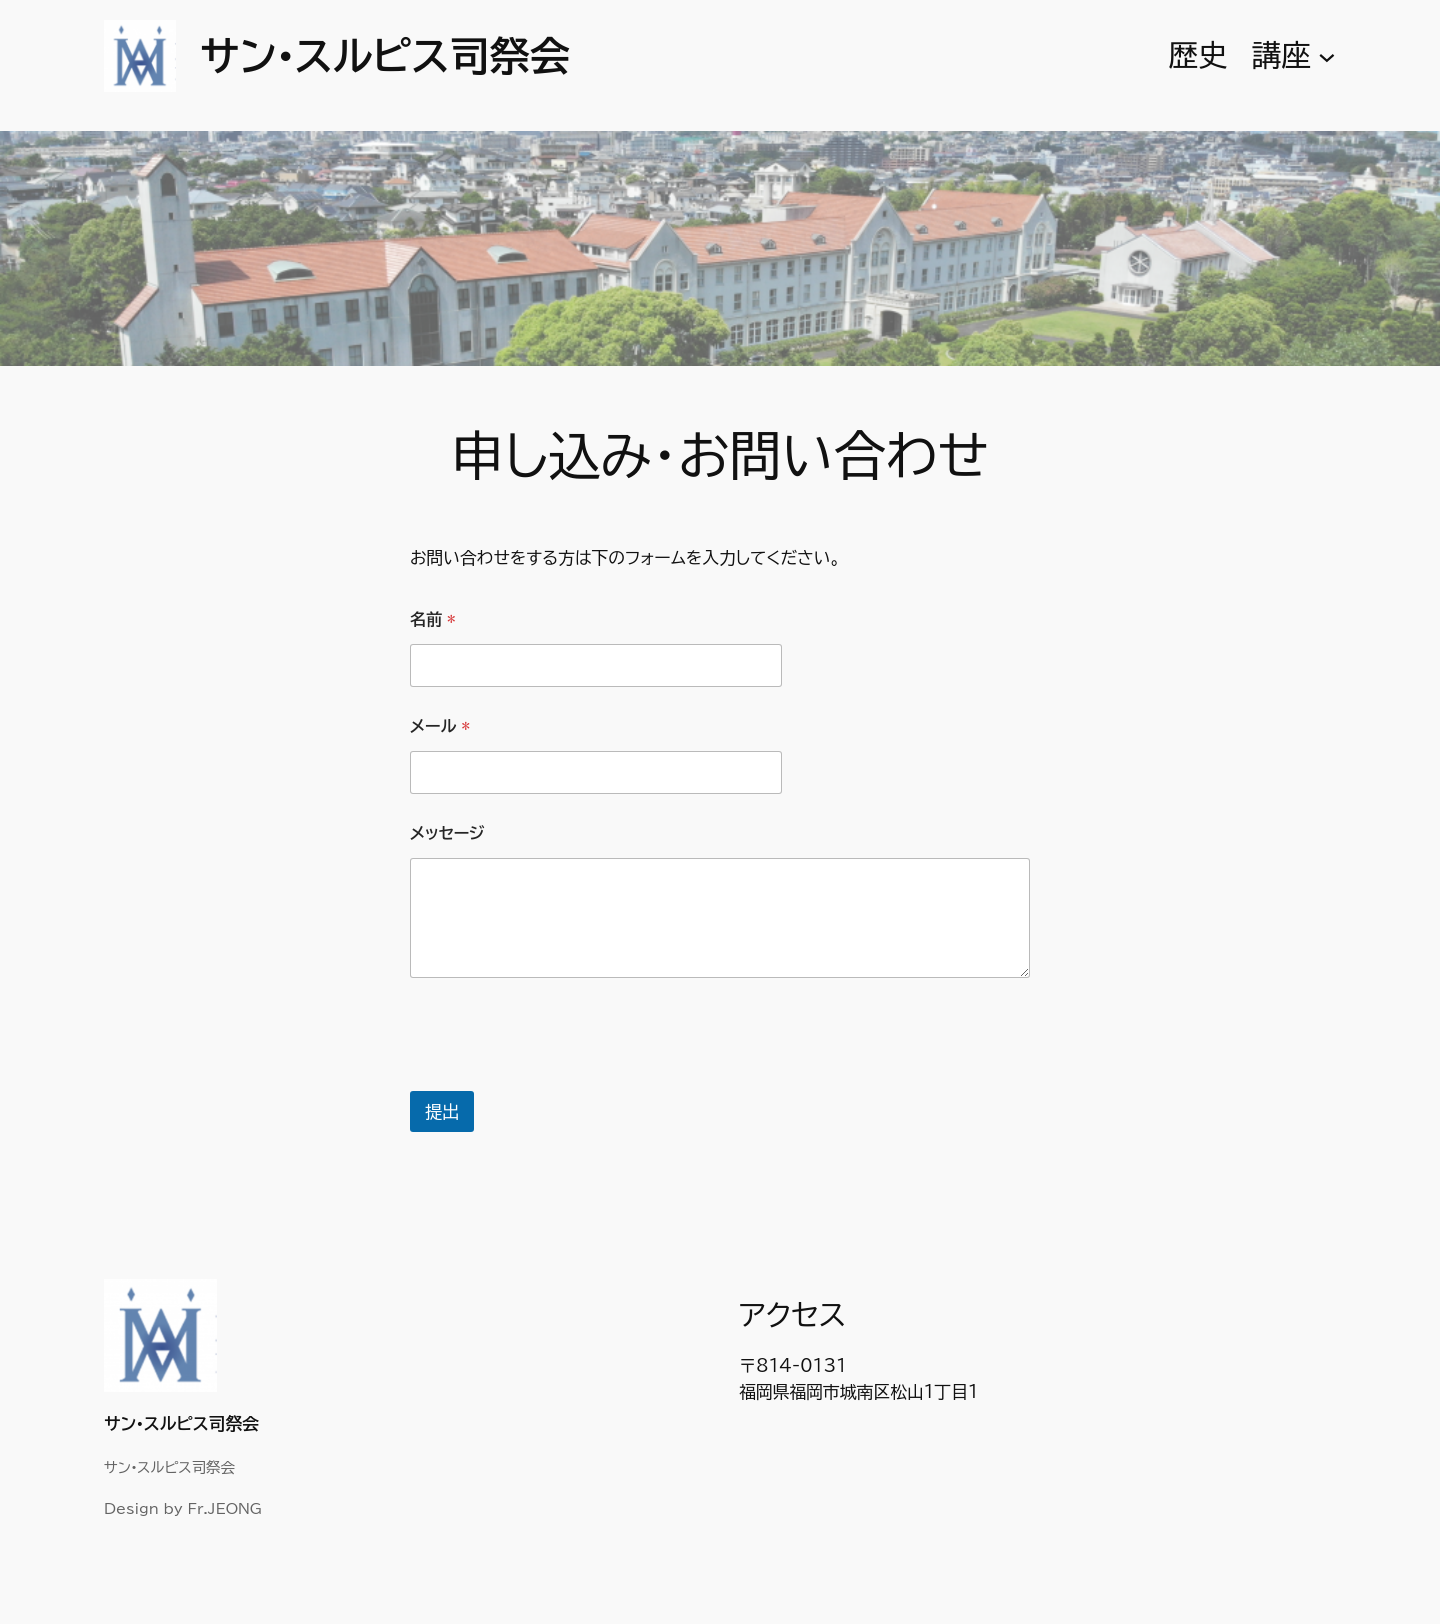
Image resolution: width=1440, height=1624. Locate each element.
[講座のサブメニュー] (1327, 56)
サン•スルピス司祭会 (385, 56)
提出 (442, 1111)
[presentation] (562, 1078)
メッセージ (447, 833)
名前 (432, 619)
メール (440, 726)
